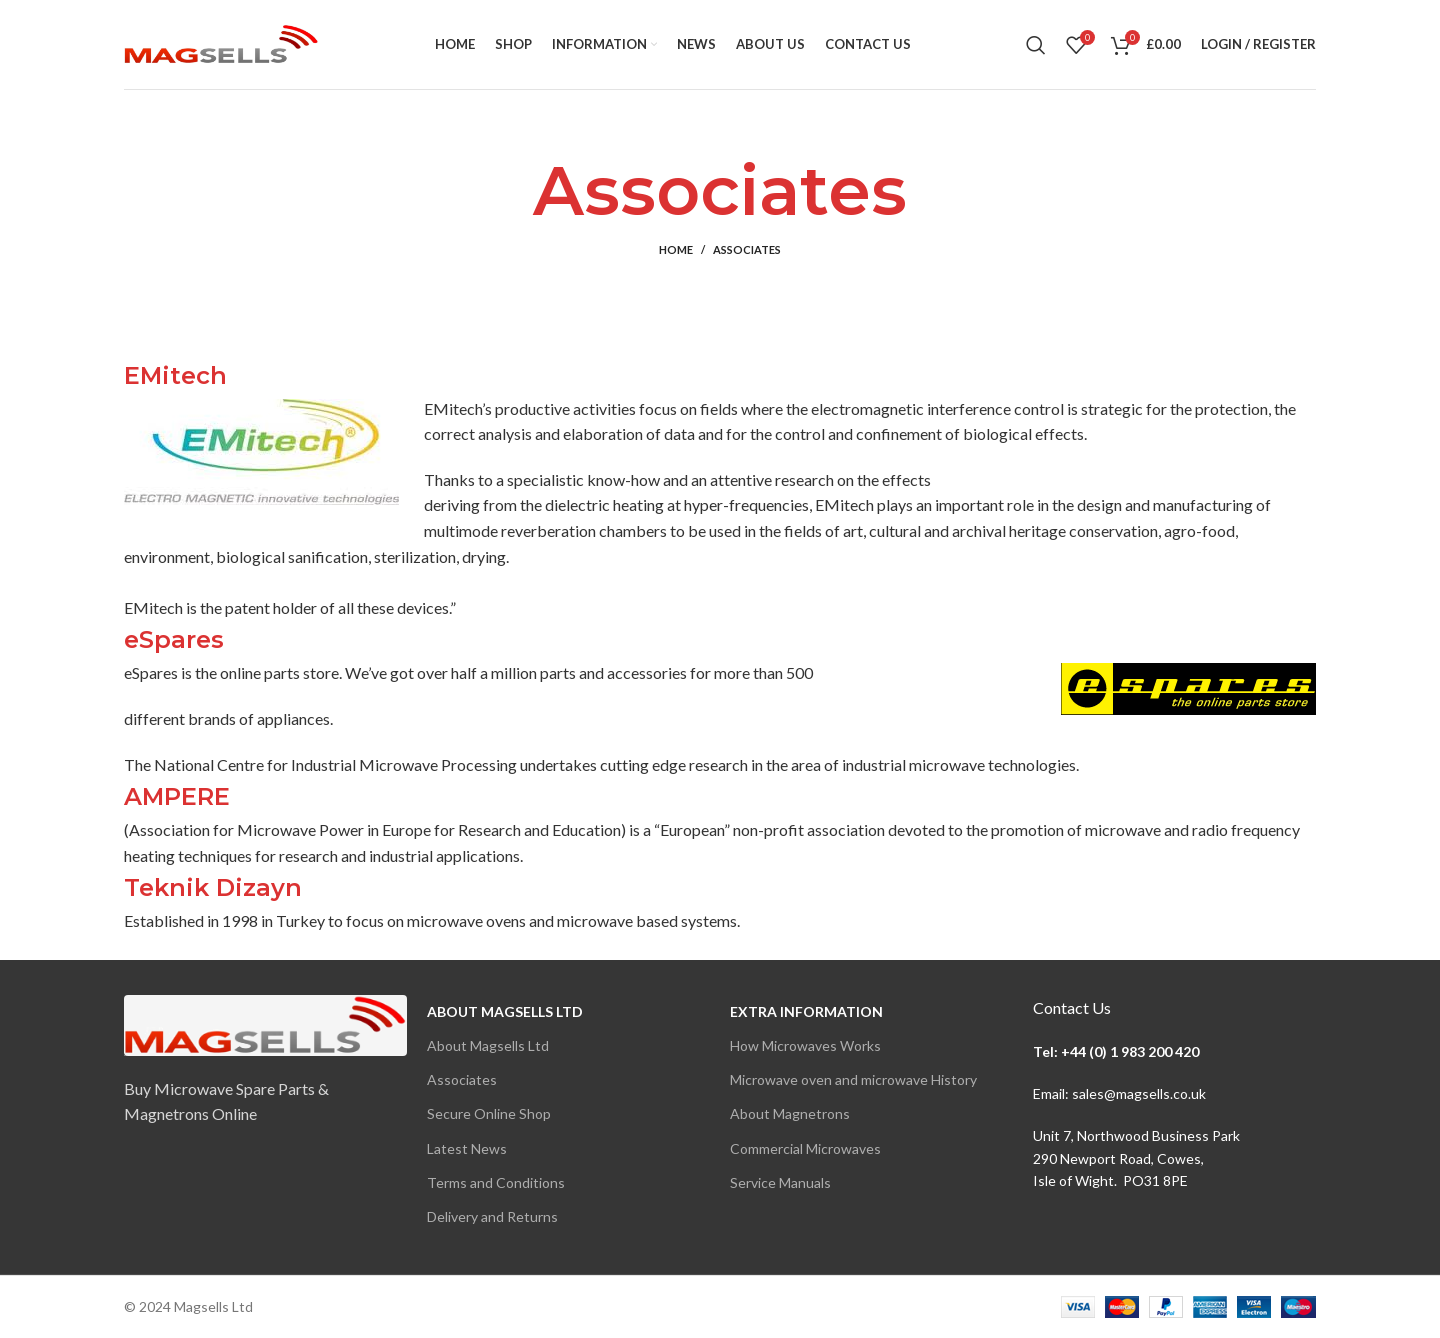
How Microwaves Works (805, 1045)
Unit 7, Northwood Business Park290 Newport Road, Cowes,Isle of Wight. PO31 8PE (1136, 1158)
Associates (462, 1079)
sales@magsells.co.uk (1139, 1093)
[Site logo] (221, 42)
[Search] (1036, 45)
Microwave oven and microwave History (853, 1079)
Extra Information (806, 1011)
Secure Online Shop (489, 1113)
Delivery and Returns (492, 1216)
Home (676, 249)
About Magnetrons (790, 1113)
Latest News (467, 1148)
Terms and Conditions (496, 1182)
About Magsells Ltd (505, 1011)
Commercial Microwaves (805, 1148)
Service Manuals (780, 1182)
